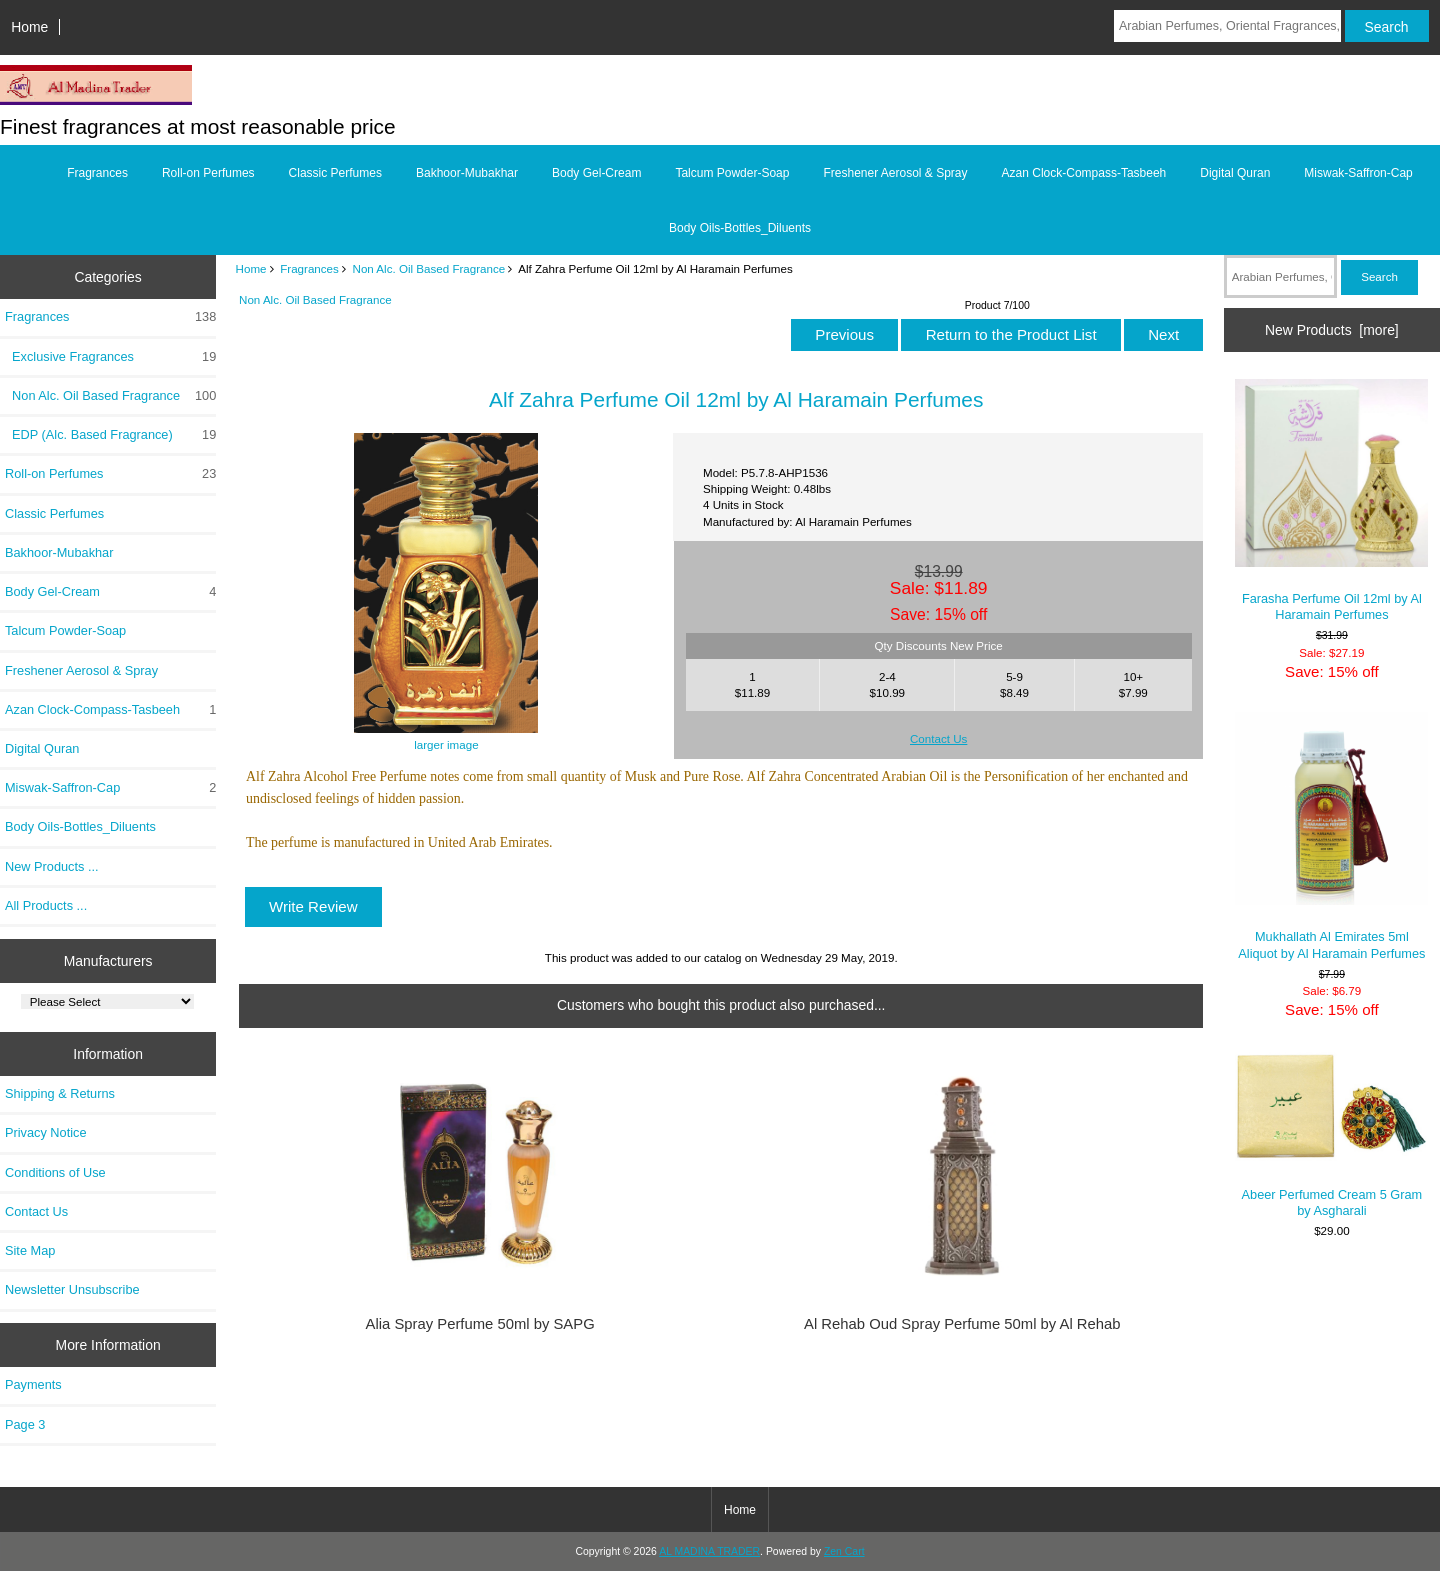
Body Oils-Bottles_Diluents (740, 228)
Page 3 (25, 1424)
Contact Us (36, 1211)
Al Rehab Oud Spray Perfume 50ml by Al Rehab (962, 1324)
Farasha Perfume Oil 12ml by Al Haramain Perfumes (1331, 500)
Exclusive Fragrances (110, 357)
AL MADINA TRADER (709, 1551)
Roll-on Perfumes (208, 173)
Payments (33, 1384)
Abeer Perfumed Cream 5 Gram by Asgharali (1331, 1134)
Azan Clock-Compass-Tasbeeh (1084, 173)
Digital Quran (1235, 173)
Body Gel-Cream (596, 173)
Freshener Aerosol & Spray (895, 173)
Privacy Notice (45, 1132)
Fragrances (309, 268)
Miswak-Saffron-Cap (1358, 173)
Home (29, 27)
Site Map (30, 1250)
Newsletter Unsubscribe (72, 1289)
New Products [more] (1332, 330)
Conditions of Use (55, 1172)
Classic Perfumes (335, 173)
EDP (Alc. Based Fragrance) (110, 435)
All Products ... (46, 905)
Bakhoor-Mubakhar (467, 173)
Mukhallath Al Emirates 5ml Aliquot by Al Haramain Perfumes (1331, 836)
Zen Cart (844, 1551)
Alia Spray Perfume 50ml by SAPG (480, 1324)
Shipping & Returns (60, 1093)
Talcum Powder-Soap (732, 173)
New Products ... (52, 866)
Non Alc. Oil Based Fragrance (429, 268)
